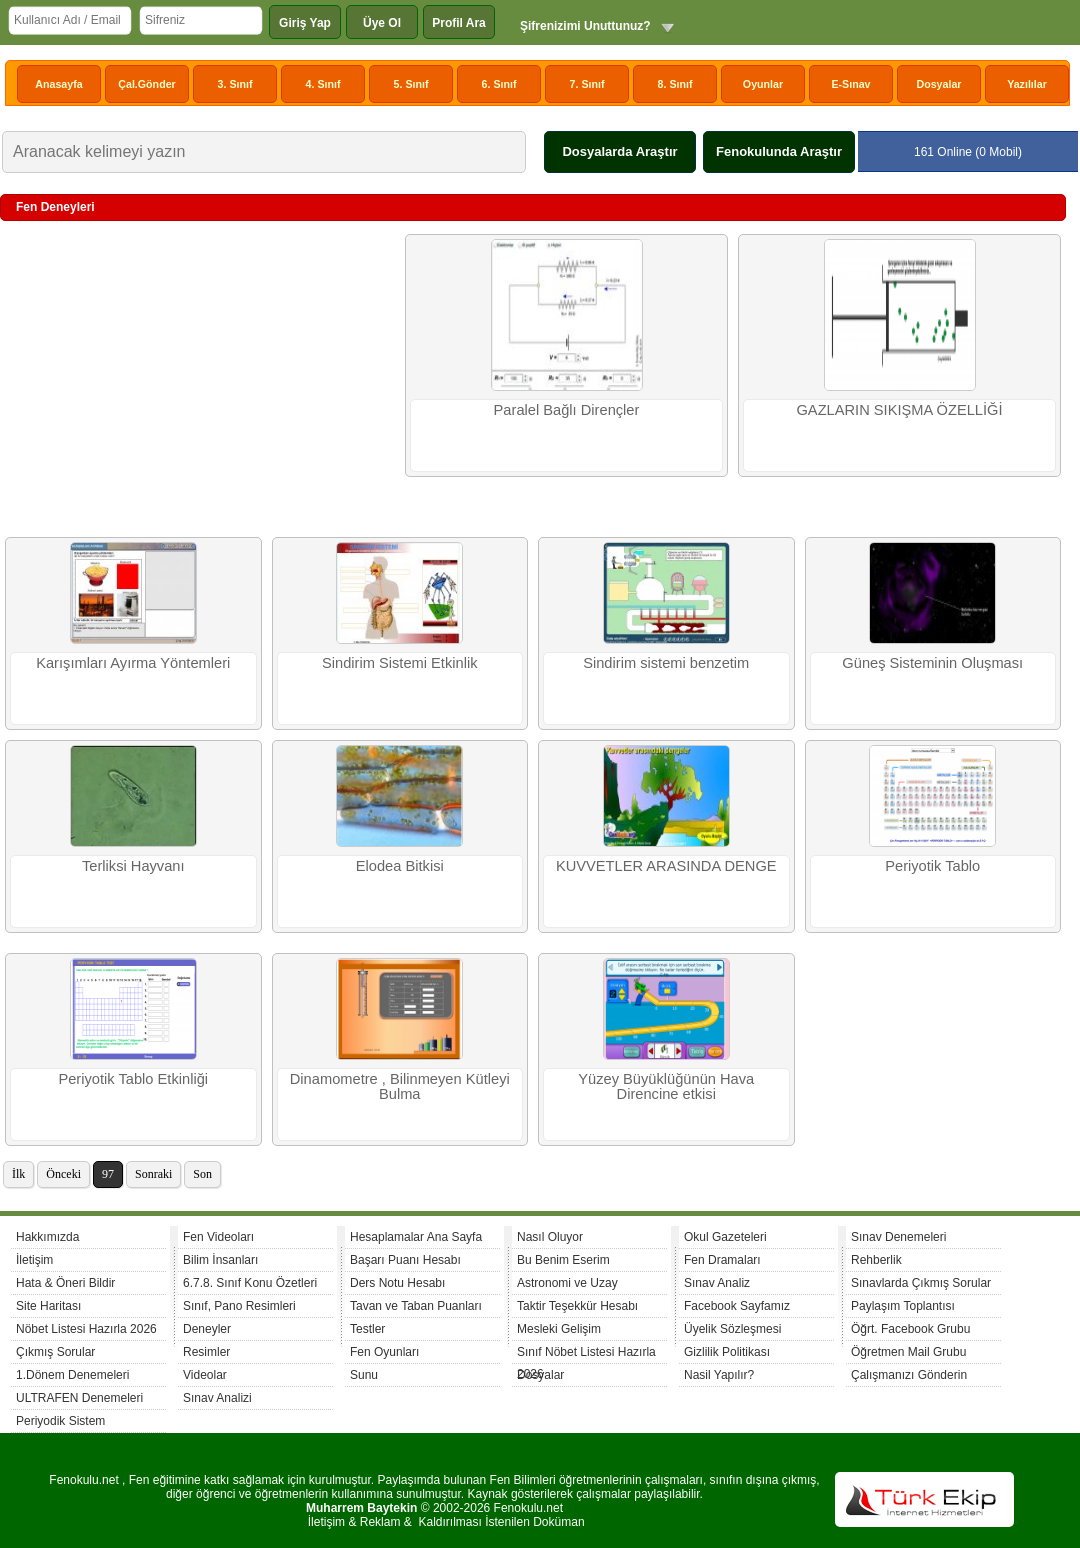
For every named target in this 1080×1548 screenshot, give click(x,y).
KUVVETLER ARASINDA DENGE (666, 866)
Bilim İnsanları (220, 1260)
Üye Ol (382, 23)
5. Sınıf (411, 84)
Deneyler (207, 1329)
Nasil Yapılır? (719, 1375)
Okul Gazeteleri (725, 1237)
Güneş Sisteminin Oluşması (932, 663)
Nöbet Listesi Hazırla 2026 (86, 1329)
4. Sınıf (323, 84)
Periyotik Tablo (932, 866)
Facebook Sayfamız (737, 1306)
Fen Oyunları (384, 1352)
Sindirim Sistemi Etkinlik (400, 663)
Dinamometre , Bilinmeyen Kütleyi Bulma (400, 1086)
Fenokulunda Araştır (779, 151)
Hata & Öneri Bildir (65, 1283)
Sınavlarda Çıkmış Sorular (921, 1283)
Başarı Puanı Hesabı (405, 1260)
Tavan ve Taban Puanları (416, 1306)
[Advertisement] (200, 379)
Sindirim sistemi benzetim (666, 663)
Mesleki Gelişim (559, 1329)
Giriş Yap (305, 23)
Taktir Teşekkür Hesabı (577, 1306)
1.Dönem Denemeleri (72, 1375)
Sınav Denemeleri (898, 1237)
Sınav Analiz (717, 1283)
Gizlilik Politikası (727, 1352)
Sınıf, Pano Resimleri (239, 1306)
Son (202, 1174)
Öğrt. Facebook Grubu (910, 1329)
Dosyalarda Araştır (619, 151)
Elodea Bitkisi (400, 866)
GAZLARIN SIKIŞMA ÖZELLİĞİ (899, 410)
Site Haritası (48, 1306)
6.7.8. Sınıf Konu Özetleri (250, 1283)
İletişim (34, 1260)
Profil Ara (459, 23)
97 (108, 1174)
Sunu (364, 1375)
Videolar (205, 1375)
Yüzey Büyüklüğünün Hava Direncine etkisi (666, 1086)
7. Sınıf (587, 84)
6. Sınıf (499, 84)
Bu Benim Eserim (563, 1260)
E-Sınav (850, 84)
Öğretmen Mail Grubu (908, 1352)
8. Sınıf (675, 84)
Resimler (206, 1352)
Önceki (63, 1174)
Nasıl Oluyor (550, 1237)
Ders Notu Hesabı (397, 1283)
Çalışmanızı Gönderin (909, 1375)
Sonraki (153, 1174)
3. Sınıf (235, 84)
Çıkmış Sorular (55, 1352)
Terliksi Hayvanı (133, 866)
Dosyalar (938, 84)
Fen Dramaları (722, 1260)
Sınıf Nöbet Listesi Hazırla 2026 (586, 1354)
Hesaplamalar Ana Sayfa (416, 1237)
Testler (367, 1329)
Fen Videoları (218, 1237)
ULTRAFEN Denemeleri (79, 1398)
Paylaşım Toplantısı (903, 1306)
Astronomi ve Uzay (567, 1283)
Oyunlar (763, 84)
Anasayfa (58, 84)
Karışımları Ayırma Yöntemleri (133, 663)
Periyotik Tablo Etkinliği (133, 1079)
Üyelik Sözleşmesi (732, 1329)
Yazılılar (1027, 84)
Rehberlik (876, 1260)
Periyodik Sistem (60, 1421)
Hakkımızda (47, 1237)
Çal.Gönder (146, 84)
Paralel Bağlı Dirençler (567, 410)
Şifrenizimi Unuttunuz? (585, 26)
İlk (18, 1174)
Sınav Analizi (217, 1398)
